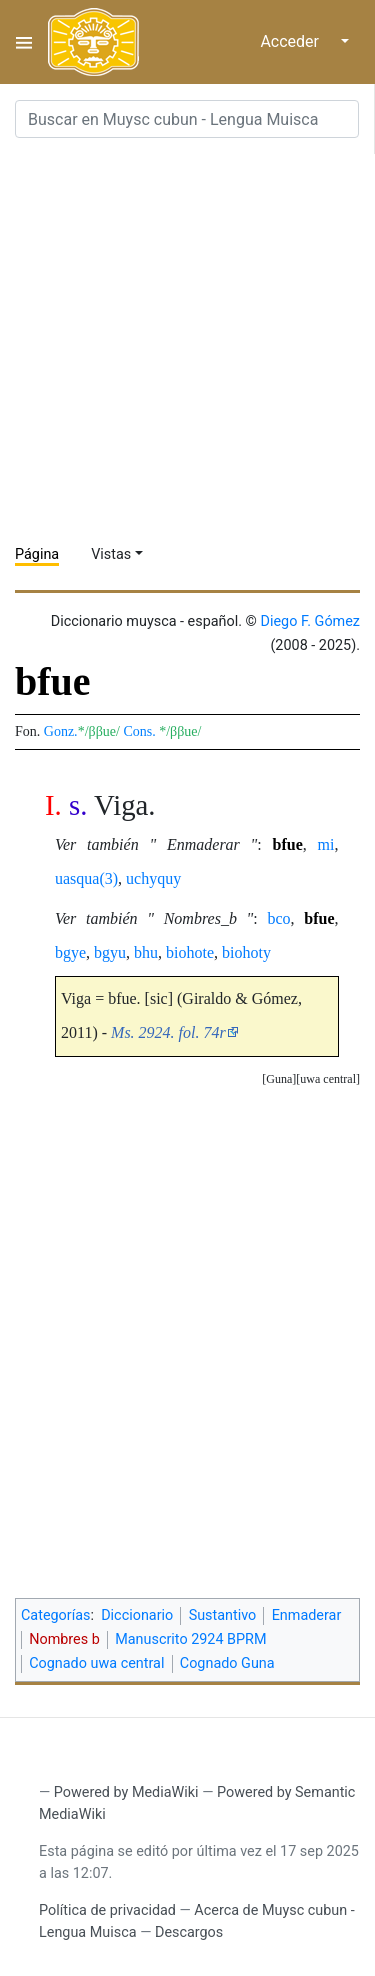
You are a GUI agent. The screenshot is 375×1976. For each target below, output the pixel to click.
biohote (190, 952)
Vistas (111, 554)
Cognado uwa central (96, 1663)
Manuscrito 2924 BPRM (190, 1639)
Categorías (56, 1615)
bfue (288, 844)
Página (37, 554)
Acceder (289, 41)
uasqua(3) (86, 878)
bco (278, 918)
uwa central (328, 1079)
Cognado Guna (227, 1663)
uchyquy (153, 878)
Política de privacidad (107, 1910)
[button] (328, 1079)
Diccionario (137, 1615)
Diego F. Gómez (310, 621)
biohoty (246, 952)
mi (326, 844)
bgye (70, 952)
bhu (146, 952)
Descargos (189, 1932)
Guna (279, 1079)
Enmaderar (307, 1615)
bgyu (110, 952)
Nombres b (64, 1639)
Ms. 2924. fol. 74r (168, 1032)
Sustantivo (223, 1615)
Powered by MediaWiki (126, 1792)
